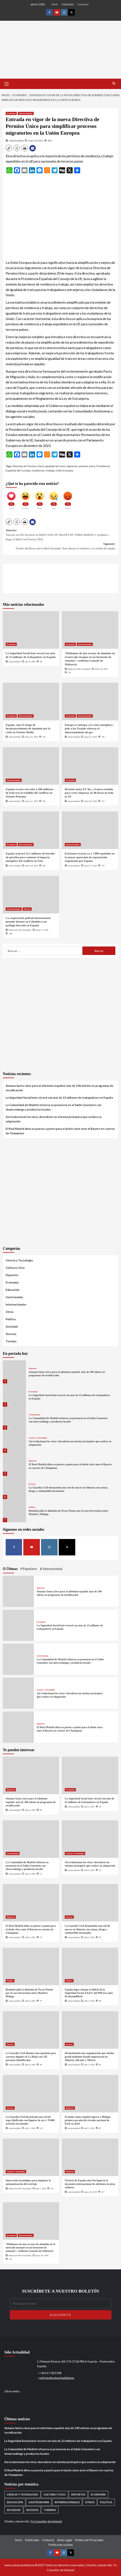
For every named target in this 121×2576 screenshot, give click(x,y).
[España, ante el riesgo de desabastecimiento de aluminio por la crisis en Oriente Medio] (31, 701)
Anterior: (60, 535)
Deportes (12, 1275)
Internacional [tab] (52, 1569)
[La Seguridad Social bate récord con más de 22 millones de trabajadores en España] (31, 630)
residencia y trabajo (43, 470)
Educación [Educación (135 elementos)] (15, 2502)
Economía (11, 113)
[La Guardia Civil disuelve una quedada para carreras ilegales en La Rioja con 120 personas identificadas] (31, 2030)
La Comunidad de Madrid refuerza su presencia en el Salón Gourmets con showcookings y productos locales (53, 1107)
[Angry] (67, 498)
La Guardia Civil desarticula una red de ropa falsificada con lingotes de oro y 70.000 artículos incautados (30, 2120)
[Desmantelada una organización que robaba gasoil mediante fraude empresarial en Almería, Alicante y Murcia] (90, 2030)
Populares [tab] (29, 1569)
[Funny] (25, 498)
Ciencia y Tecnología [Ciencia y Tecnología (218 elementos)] (22, 2494)
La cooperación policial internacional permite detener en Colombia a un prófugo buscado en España (28, 921)
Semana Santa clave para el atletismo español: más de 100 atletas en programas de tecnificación (59, 1088)
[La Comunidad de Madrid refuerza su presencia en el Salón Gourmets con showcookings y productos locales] (14, 1418)
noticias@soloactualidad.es (56, 2377)
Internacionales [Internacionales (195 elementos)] (67, 2502)
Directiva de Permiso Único (28, 466)
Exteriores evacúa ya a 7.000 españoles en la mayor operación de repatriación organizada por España (90, 857)
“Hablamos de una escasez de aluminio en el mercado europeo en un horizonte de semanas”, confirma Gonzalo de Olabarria (30, 2247)
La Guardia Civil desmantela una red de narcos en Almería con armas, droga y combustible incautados (87, 1929)
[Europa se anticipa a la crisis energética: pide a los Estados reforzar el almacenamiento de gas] (90, 701)
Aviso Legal (64, 2540)
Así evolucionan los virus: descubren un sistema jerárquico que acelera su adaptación (54, 1119)
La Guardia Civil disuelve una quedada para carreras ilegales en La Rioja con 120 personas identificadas (31, 2056)
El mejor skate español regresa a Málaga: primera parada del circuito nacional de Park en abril (88, 2120)
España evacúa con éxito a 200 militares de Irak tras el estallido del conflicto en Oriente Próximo (29, 793)
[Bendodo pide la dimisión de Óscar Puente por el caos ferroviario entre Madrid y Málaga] (14, 1510)
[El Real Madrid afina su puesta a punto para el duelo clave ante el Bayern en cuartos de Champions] (14, 1464)
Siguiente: (60, 546)
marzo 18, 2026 (31, 865)
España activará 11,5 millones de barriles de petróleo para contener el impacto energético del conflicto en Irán (30, 857)
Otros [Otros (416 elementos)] (89, 2502)
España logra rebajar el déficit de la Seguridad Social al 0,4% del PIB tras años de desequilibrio (89, 1993)
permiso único (87, 466)
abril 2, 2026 (30, 2128)
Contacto (83, 4)
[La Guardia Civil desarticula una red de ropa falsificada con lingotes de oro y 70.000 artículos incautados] (31, 2093)
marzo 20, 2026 (90, 801)
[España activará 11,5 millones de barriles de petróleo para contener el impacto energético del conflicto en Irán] (31, 830)
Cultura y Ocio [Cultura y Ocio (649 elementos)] (54, 2494)
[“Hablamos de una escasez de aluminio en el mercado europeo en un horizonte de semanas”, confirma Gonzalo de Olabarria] (90, 630)
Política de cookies (60, 2544)
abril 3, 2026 (89, 2064)
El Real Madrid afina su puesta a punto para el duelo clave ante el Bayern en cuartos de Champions (60, 1131)
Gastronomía (14, 1297)
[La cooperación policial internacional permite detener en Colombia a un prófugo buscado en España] (31, 894)
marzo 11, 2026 (41, 930)
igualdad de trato (55, 466)
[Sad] (53, 498)
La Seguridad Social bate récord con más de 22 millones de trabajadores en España (59, 1097)
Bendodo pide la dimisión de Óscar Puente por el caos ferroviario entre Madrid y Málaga (29, 1993)
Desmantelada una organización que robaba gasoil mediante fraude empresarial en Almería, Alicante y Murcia (89, 2056)
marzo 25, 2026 (31, 737)
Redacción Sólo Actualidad (79, 669)
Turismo (11, 1341)
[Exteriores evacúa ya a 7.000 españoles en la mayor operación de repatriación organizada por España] (90, 830)
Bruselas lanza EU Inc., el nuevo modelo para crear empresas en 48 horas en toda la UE (89, 793)
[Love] (11, 498)
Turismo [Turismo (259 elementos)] (50, 2510)
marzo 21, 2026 (31, 801)
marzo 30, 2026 (100, 669)
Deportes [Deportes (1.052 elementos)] (78, 2494)
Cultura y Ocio (15, 1267)
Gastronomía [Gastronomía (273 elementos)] (38, 2502)
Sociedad (12, 1326)
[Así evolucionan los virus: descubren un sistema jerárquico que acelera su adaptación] (14, 1441)
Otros (9, 1311)
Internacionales (26, 113)
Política (11, 1319)
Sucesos (27, 909)
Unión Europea (64, 470)
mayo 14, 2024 (35, 140)
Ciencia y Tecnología (19, 1260)
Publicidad (68, 4)
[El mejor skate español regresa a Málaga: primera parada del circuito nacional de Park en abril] (90, 2093)
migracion (72, 466)
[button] (6, 83)
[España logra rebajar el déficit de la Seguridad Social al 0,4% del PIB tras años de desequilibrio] (90, 1966)
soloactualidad (16, 140)
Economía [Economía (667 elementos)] (98, 2494)
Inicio (54, 4)
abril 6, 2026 (30, 661)
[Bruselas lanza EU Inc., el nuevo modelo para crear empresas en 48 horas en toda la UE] (90, 766)
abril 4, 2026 (30, 2001)
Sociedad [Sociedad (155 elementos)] (14, 2510)
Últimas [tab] (11, 1569)
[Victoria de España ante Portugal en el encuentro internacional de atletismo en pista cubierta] (90, 2157)
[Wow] (39, 498)
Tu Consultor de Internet (46, 2521)
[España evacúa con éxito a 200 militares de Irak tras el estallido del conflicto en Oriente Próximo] (31, 766)
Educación (12, 1289)
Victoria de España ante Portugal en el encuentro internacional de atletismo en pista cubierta (90, 2184)
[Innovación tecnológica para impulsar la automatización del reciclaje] (31, 2157)
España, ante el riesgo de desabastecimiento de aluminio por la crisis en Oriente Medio (28, 728)
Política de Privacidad (89, 2540)
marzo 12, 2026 (90, 865)
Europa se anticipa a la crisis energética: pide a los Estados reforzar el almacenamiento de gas (89, 728)
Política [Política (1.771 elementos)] (106, 2502)
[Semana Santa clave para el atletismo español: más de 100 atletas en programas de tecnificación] (14, 1371)
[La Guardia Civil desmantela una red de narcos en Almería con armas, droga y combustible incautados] (14, 1487)
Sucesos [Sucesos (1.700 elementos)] (32, 2510)
